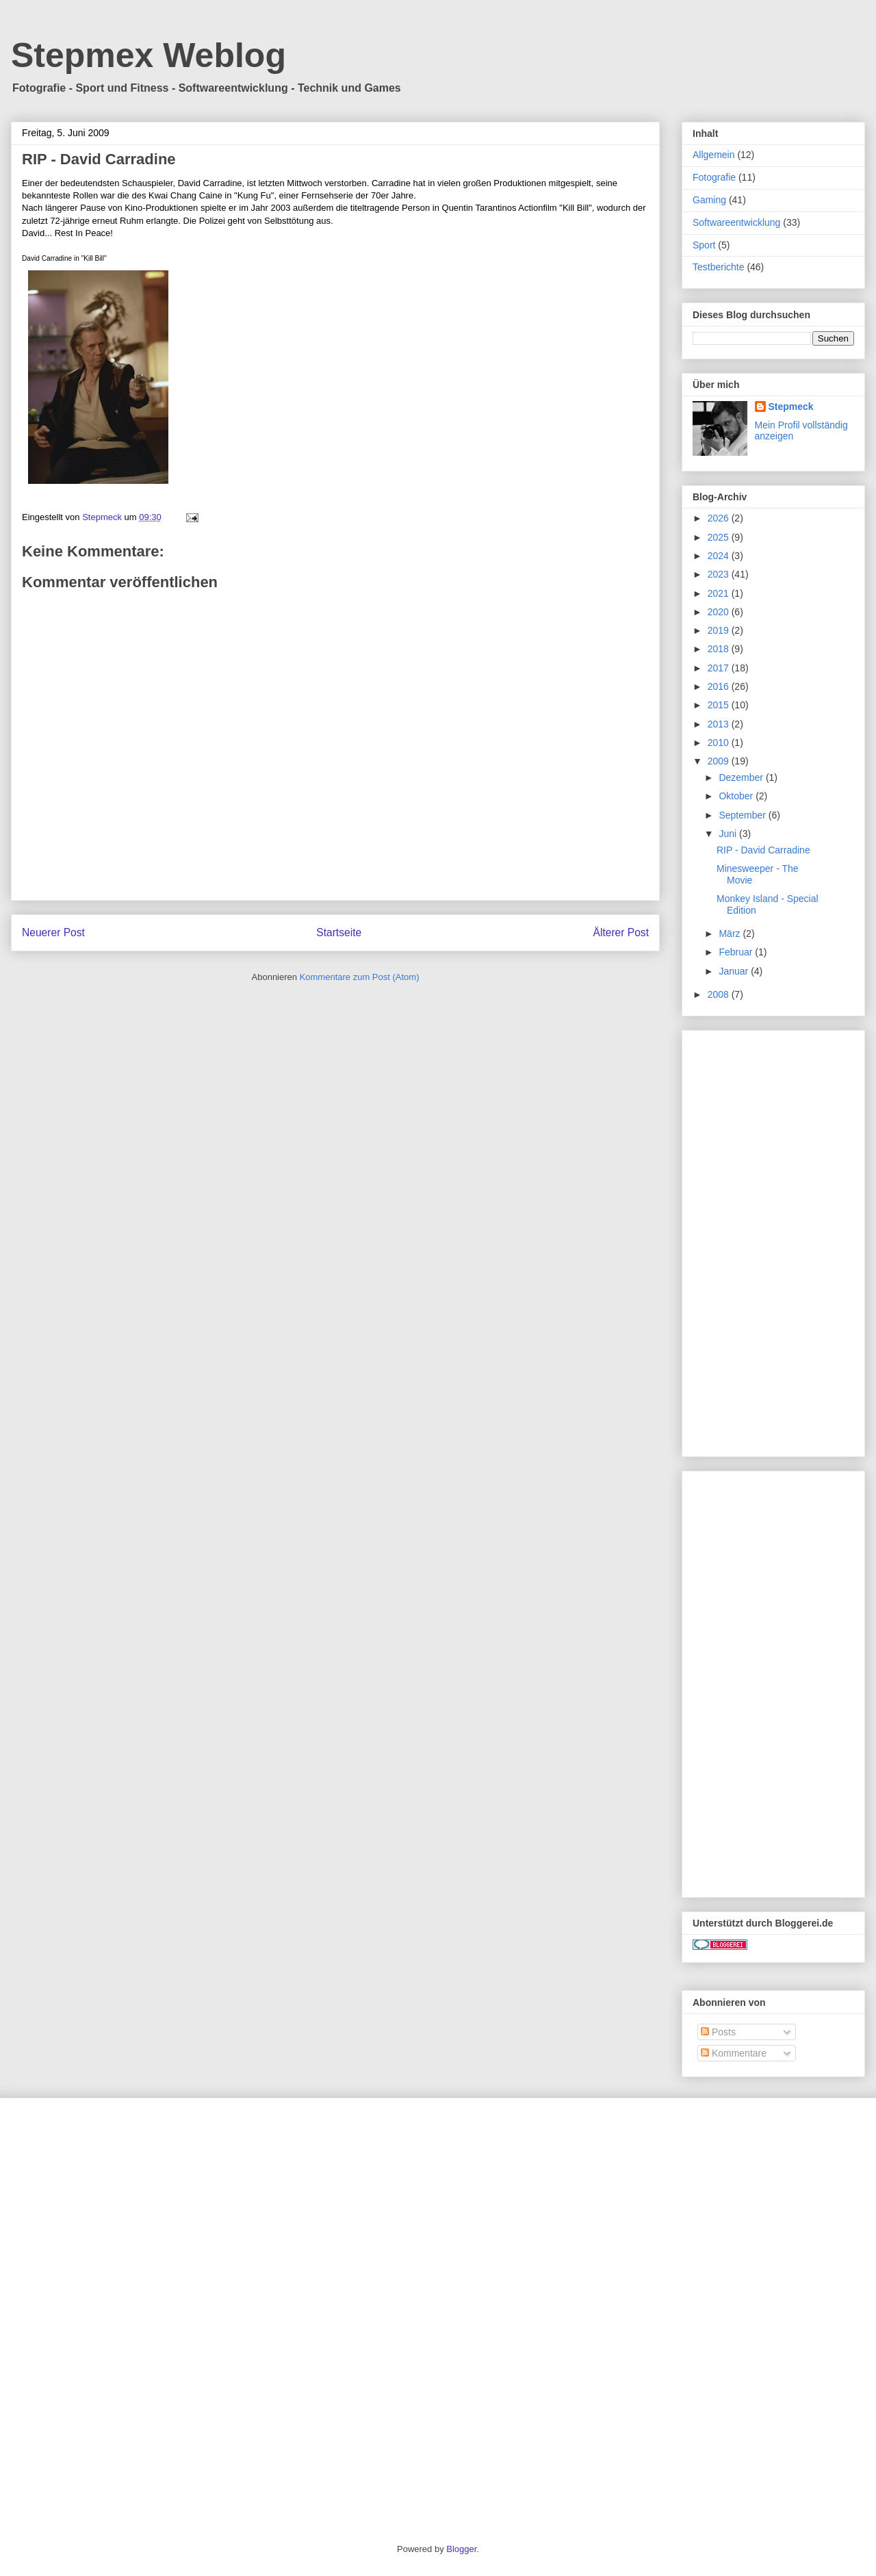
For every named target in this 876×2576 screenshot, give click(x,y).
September (743, 815)
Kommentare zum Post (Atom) (360, 977)
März (731, 933)
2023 (720, 574)
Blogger (461, 2549)
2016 (720, 686)
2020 (720, 611)
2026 (720, 518)
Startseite (338, 932)
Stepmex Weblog (148, 55)
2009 (720, 761)
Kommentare (733, 2053)
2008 (720, 994)
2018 (720, 648)
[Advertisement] (773, 1240)
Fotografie (714, 177)
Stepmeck (791, 406)
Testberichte (718, 266)
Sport (704, 245)
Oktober (737, 795)
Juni (729, 833)
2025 (720, 537)
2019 (720, 630)
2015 (720, 704)
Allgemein (713, 154)
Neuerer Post (53, 932)
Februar (737, 951)
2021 (720, 593)
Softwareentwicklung (736, 222)
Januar (735, 971)
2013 (720, 724)
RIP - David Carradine (763, 850)
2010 (720, 742)
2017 (720, 667)
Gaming (709, 199)
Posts (718, 2031)
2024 (720, 555)
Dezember (742, 777)
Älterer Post (621, 932)
